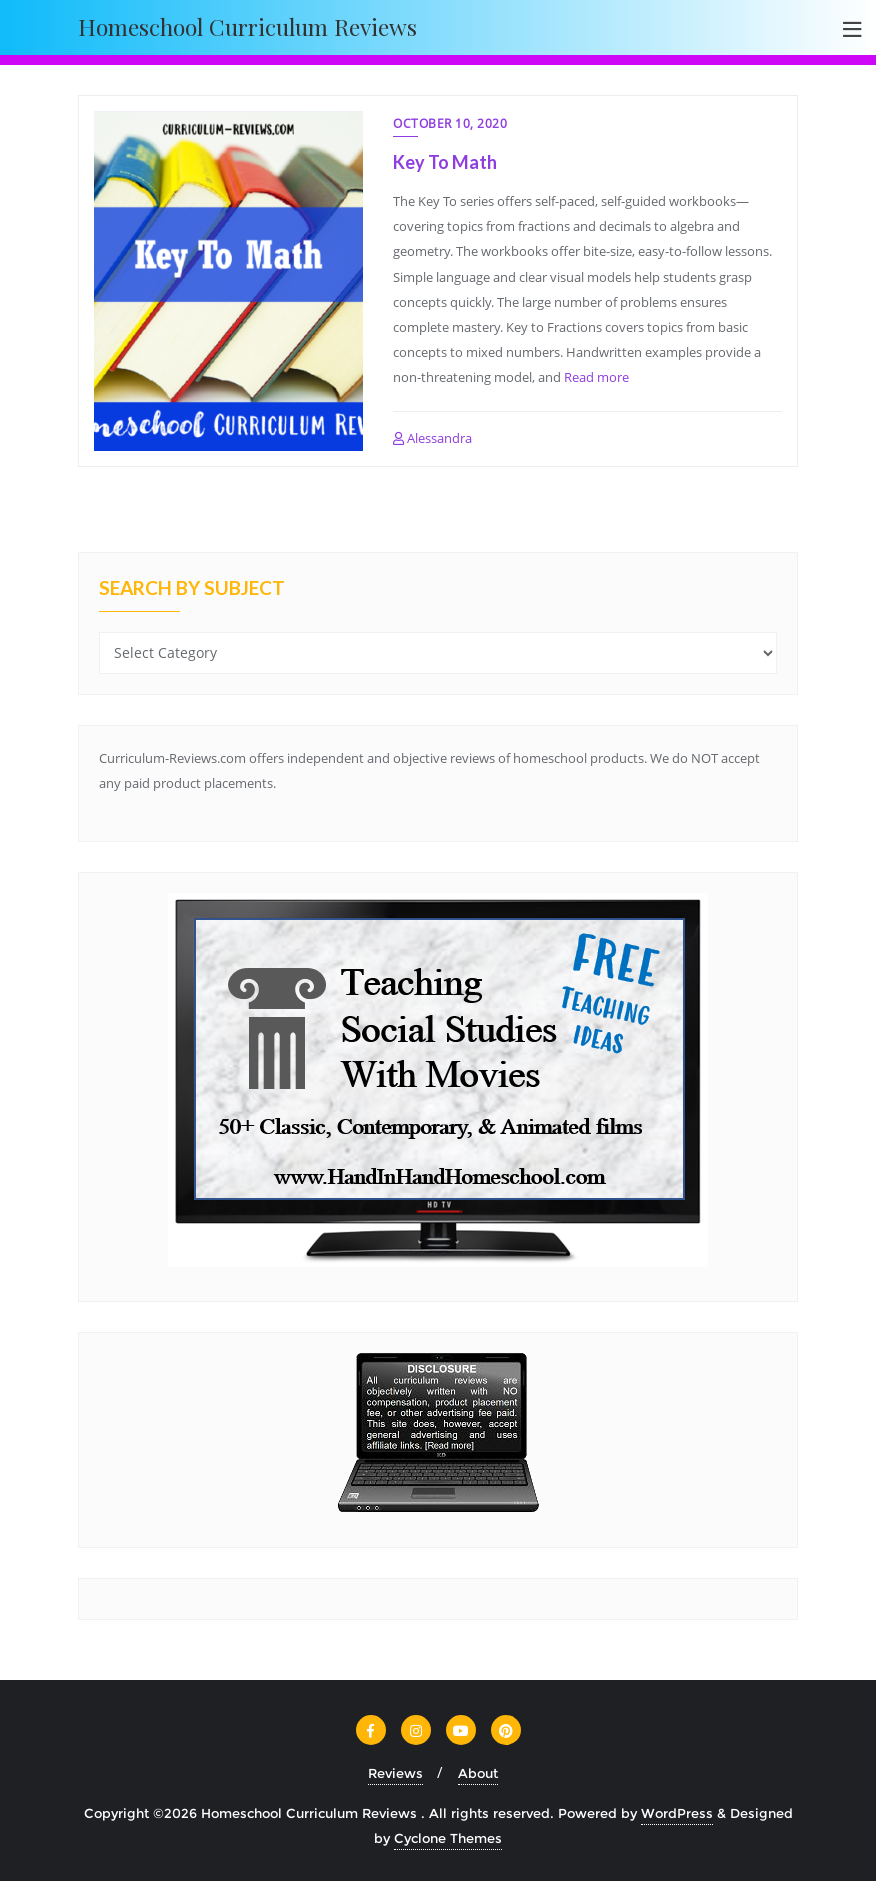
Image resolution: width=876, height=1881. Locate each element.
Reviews (395, 1773)
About (478, 1773)
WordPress (677, 1813)
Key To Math (445, 162)
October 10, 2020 (450, 123)
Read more (596, 377)
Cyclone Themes (448, 1838)
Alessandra (432, 438)
